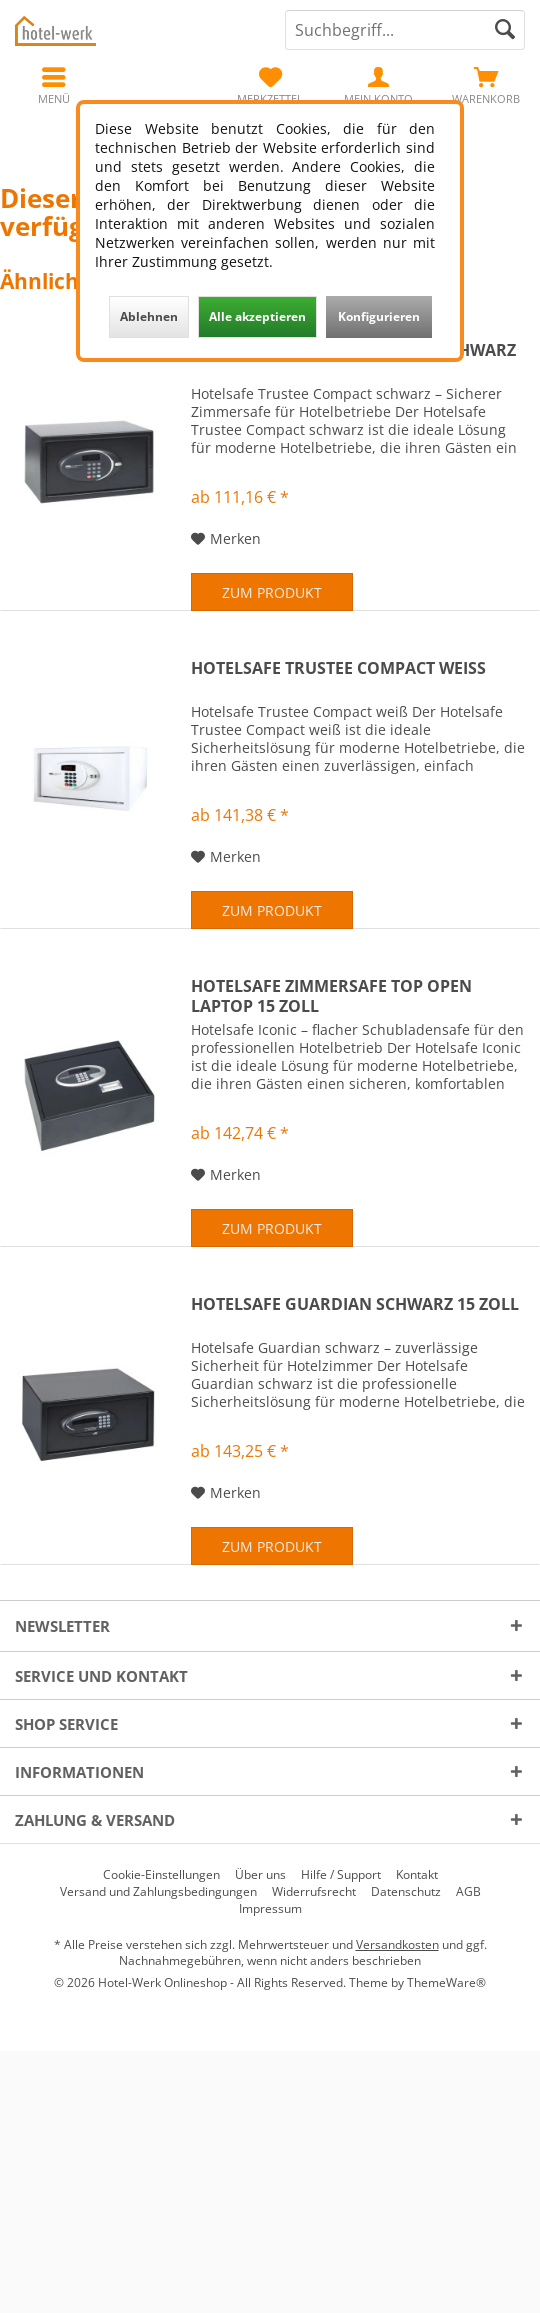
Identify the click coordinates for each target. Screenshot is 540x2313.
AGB (468, 1892)
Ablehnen (149, 316)
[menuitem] (486, 85)
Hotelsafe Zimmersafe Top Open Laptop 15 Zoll (331, 996)
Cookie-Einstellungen (161, 1875)
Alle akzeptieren (257, 316)
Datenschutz (406, 1892)
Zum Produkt (272, 592)
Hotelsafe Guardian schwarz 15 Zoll (355, 1304)
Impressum (270, 1909)
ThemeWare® (446, 1982)
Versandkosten (397, 1944)
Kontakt (417, 1875)
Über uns (260, 1875)
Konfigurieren (379, 316)
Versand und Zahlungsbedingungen (158, 1892)
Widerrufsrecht (314, 1892)
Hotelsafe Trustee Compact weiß (338, 668)
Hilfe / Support (341, 1875)
